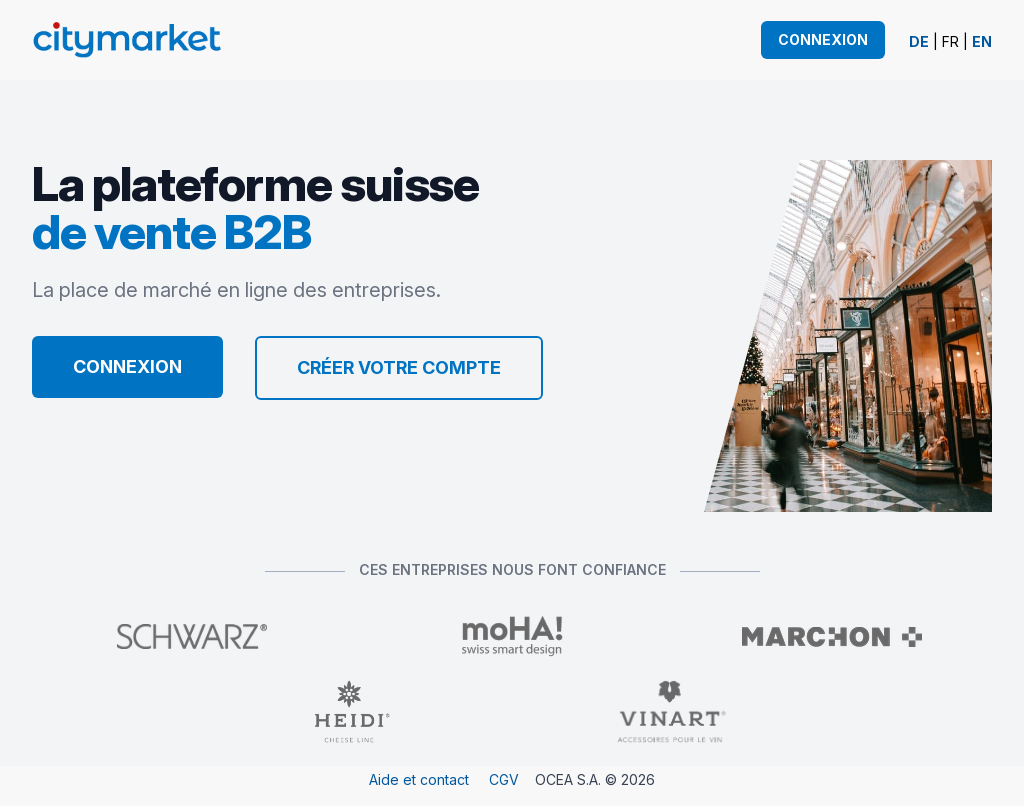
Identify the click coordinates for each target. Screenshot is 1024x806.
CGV (504, 779)
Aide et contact (419, 779)
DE (919, 41)
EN (982, 41)
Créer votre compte (399, 367)
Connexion (823, 39)
